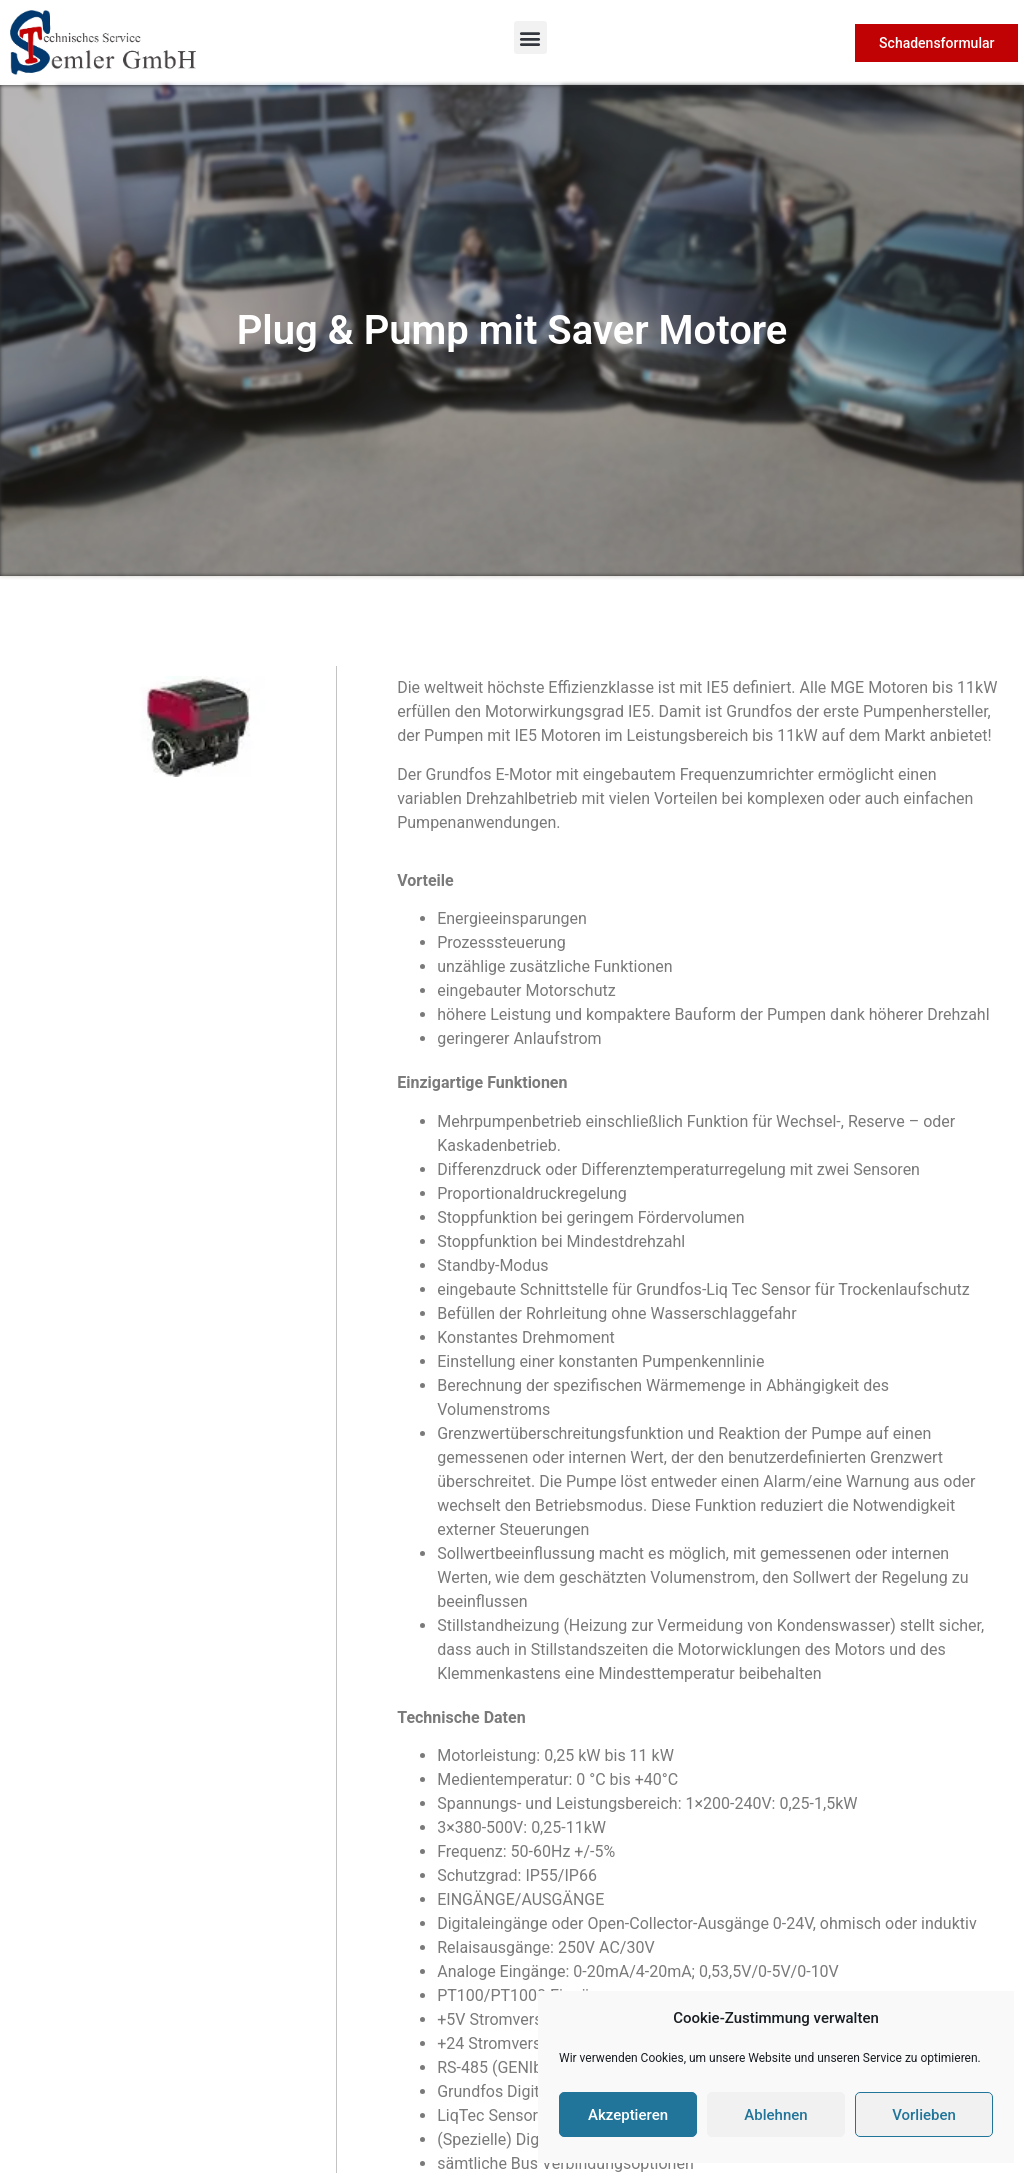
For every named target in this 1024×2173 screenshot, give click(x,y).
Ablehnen (775, 2115)
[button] (530, 37)
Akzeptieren (628, 2115)
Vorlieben (924, 2115)
